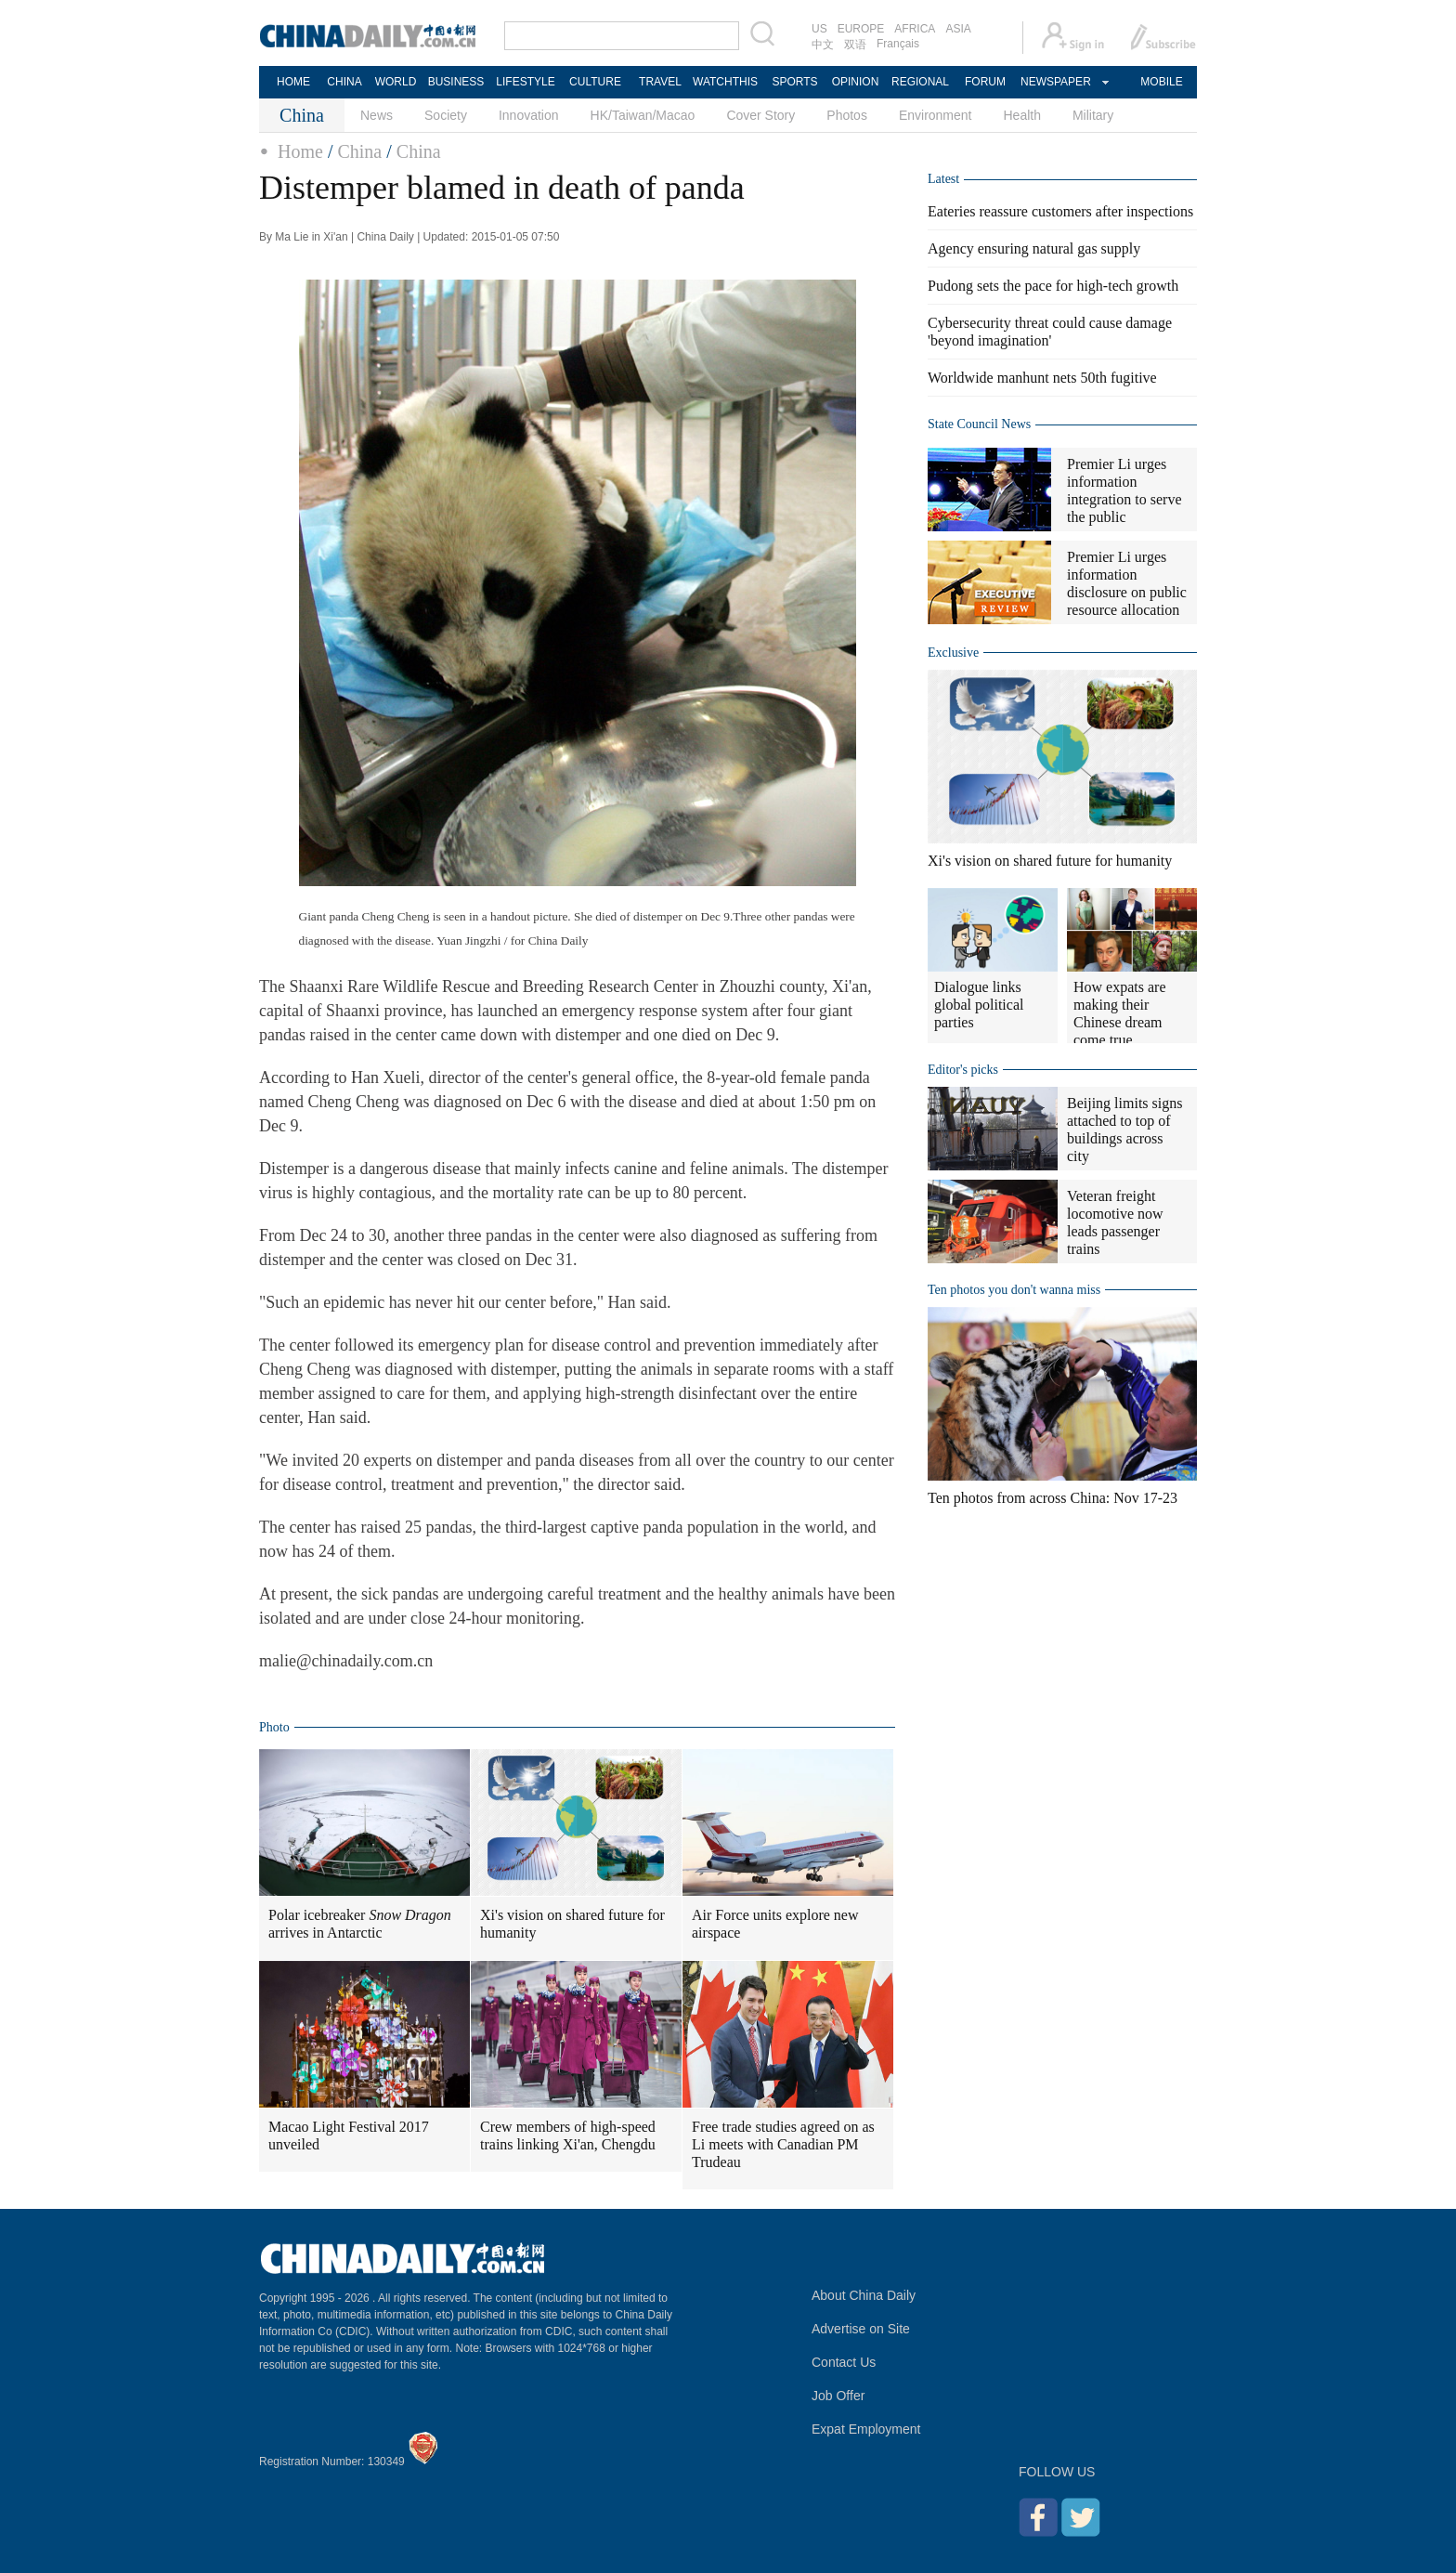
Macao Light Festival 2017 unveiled (348, 2135)
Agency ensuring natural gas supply (1034, 248)
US (819, 28)
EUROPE (861, 28)
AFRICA (914, 28)
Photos (846, 115)
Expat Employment (866, 2429)
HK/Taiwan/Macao (643, 115)
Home (300, 151)
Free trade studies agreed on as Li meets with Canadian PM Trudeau (783, 2144)
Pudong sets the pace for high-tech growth (1053, 286)
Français (898, 43)
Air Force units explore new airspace (775, 1923)
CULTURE (595, 81)
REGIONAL (920, 81)
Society (445, 115)
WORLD (396, 81)
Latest (943, 179)
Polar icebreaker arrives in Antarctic (359, 1923)
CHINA (344, 81)
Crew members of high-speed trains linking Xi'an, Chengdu (568, 2135)
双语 (855, 44)
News (376, 115)
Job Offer (838, 2395)
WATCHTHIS (725, 81)
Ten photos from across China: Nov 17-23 (1052, 1498)
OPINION (855, 81)
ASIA (957, 28)
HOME (293, 81)
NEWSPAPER (1054, 81)
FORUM (985, 81)
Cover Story (760, 115)
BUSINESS (456, 81)
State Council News (979, 424)
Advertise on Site (861, 2328)
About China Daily (864, 2295)
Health (1021, 115)
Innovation (529, 115)
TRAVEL (660, 81)
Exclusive (953, 653)
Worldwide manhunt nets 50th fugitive (1042, 377)
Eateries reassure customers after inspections (1060, 211)
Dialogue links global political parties (978, 1004)
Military (1092, 115)
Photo (274, 1727)
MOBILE (1161, 81)
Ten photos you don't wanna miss (1014, 1290)
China (359, 151)
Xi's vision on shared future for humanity (572, 1923)
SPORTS (794, 81)
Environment (935, 115)
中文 (823, 44)
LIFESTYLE (525, 81)
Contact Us (844, 2362)
